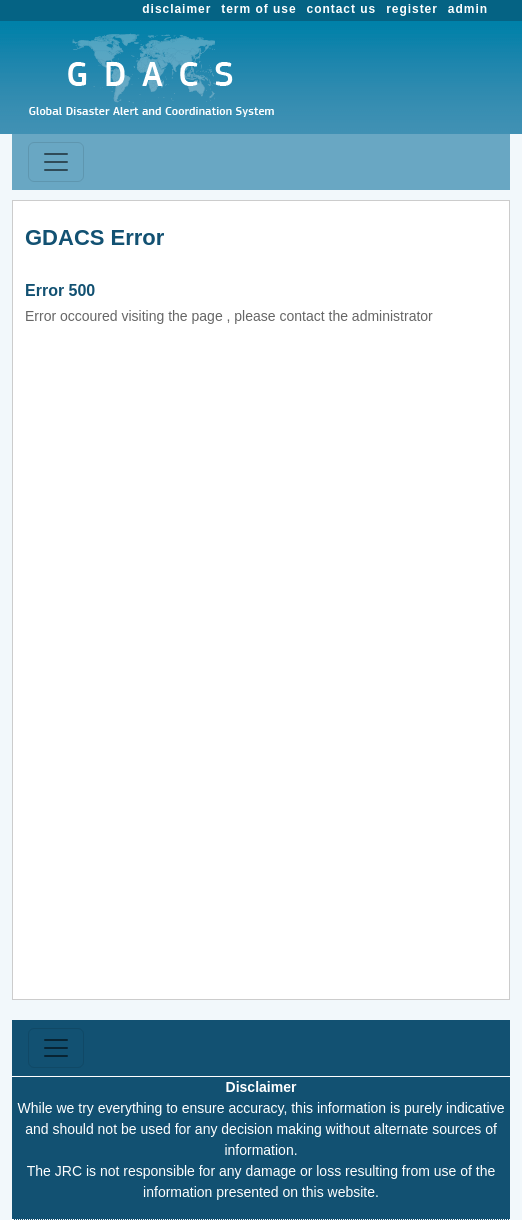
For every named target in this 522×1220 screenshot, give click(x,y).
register (412, 9)
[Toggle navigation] (56, 162)
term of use (258, 9)
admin (468, 9)
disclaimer (176, 9)
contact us (342, 9)
